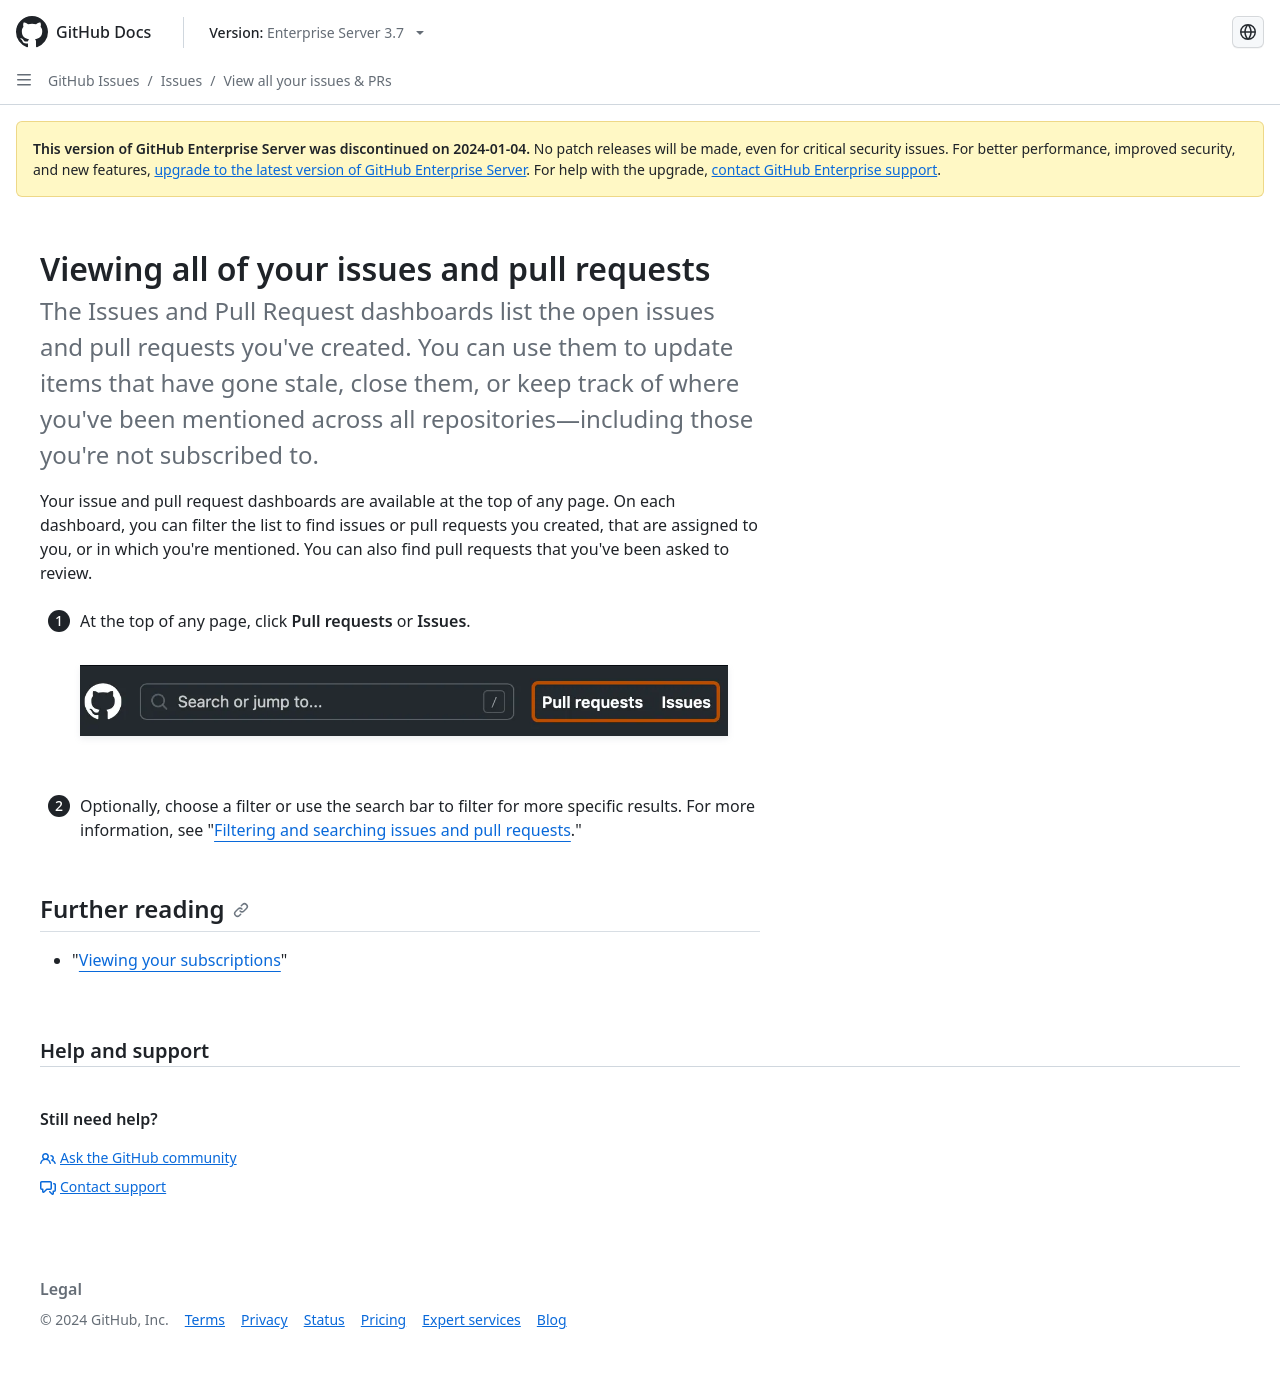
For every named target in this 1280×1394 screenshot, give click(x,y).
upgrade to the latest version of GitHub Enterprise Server (340, 169)
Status (324, 1319)
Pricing (383, 1319)
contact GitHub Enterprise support (825, 169)
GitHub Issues (94, 80)
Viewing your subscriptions (180, 960)
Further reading (144, 908)
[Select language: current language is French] (1248, 32)
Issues (181, 80)
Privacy (264, 1319)
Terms (205, 1319)
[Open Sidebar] (24, 80)
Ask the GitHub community (138, 1157)
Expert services (471, 1319)
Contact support (103, 1186)
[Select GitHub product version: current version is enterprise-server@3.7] (316, 32)
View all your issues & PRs (307, 80)
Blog (552, 1319)
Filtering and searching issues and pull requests (392, 830)
